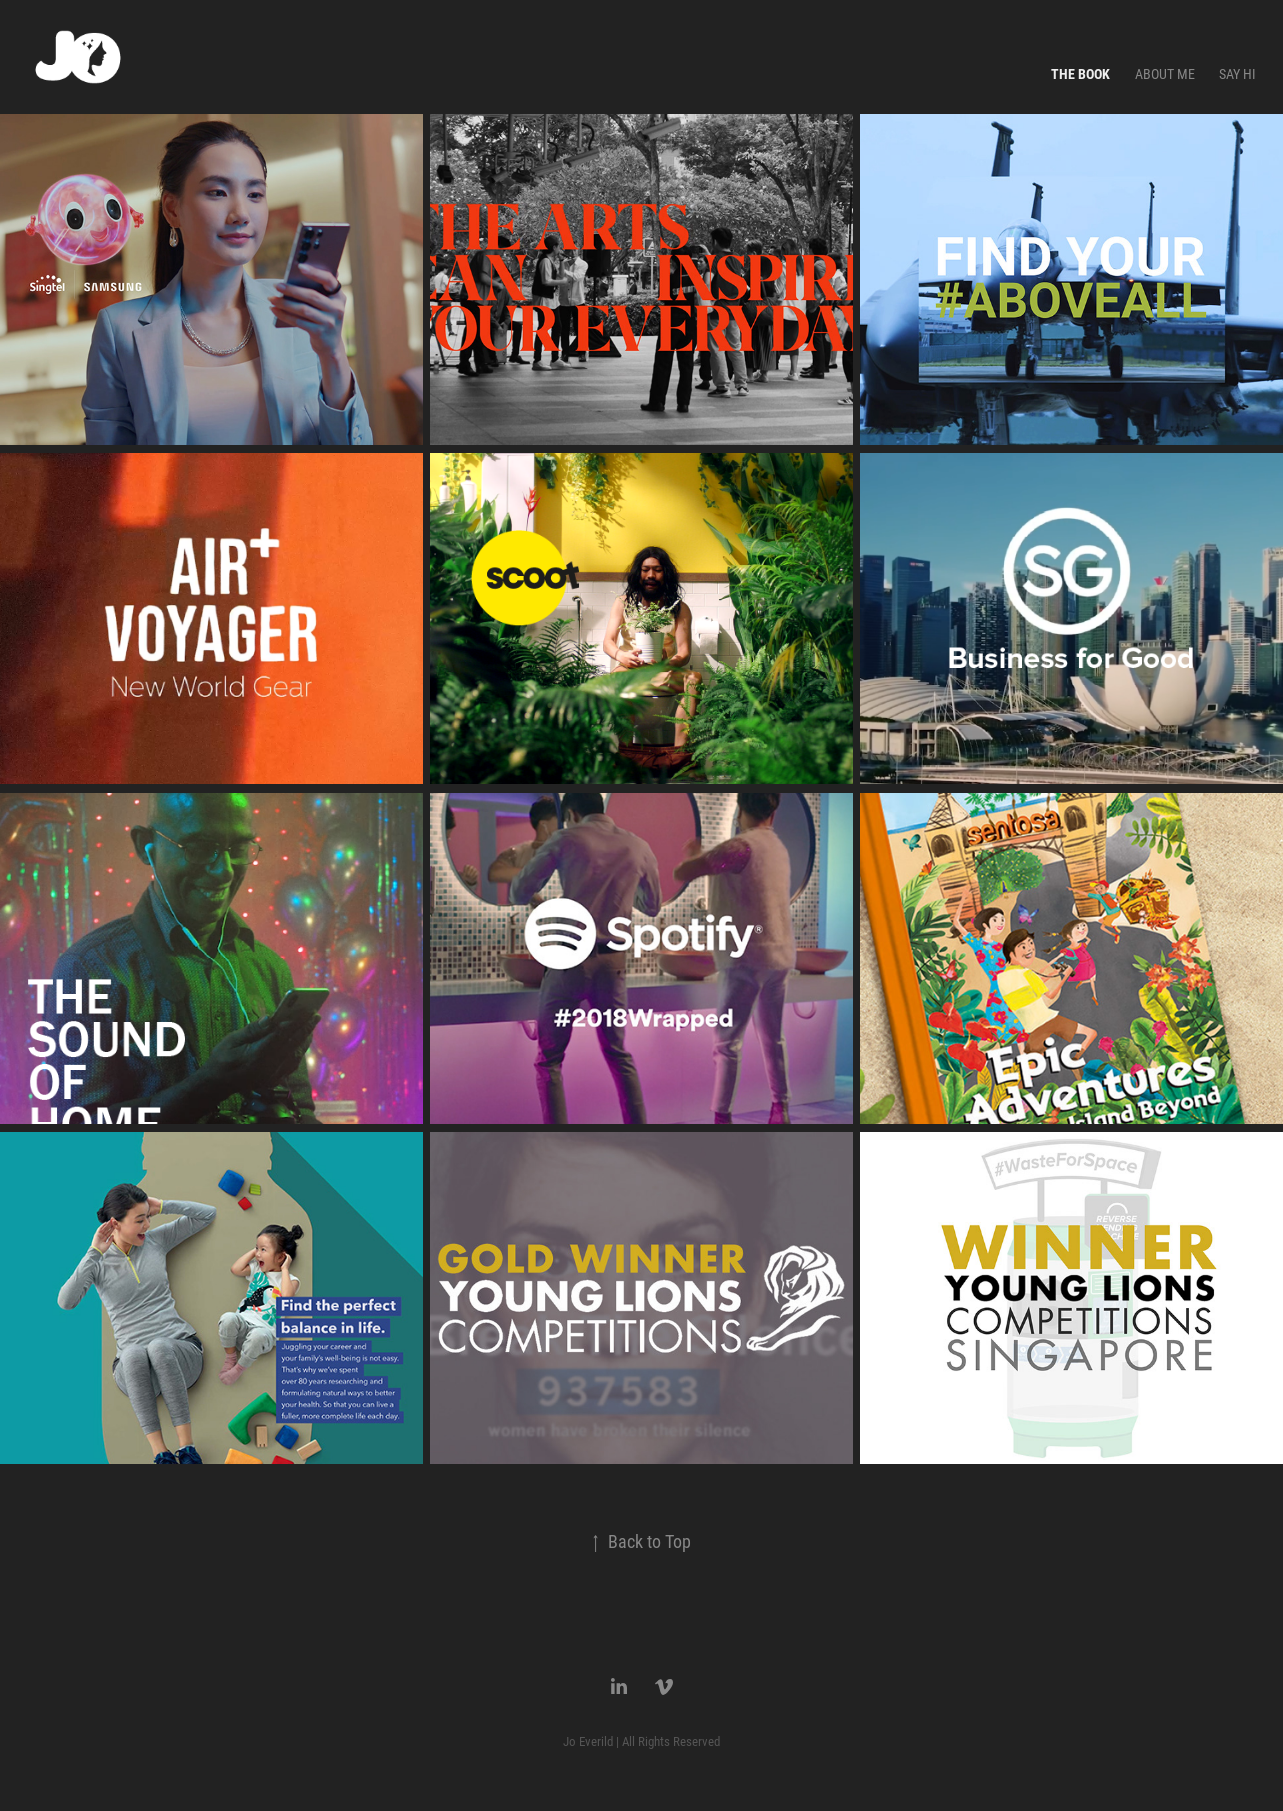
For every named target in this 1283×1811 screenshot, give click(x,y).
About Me (1165, 73)
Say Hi (1237, 73)
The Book (1080, 73)
